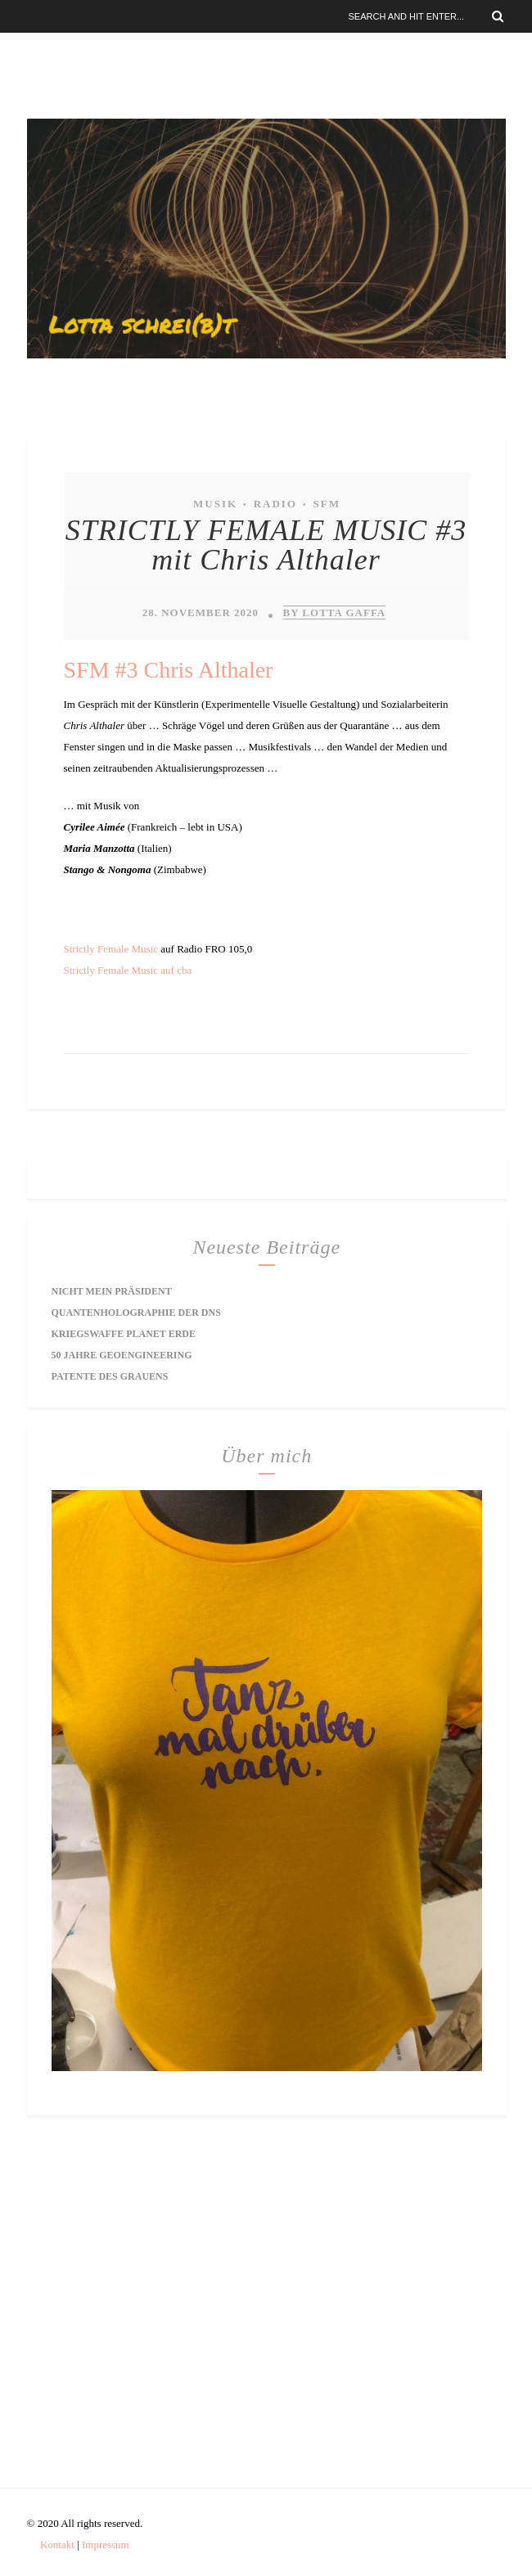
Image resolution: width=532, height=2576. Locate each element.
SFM (326, 504)
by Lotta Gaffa (334, 612)
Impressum (105, 2544)
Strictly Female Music (111, 949)
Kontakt (57, 2544)
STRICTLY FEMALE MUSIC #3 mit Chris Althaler (266, 545)
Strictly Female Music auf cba (128, 970)
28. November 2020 (200, 612)
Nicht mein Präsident (112, 1291)
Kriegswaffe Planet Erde (124, 1334)
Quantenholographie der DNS (136, 1312)
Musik (215, 504)
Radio (275, 504)
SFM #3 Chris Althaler (168, 669)
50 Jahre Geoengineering (122, 1355)
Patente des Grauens (110, 1376)
